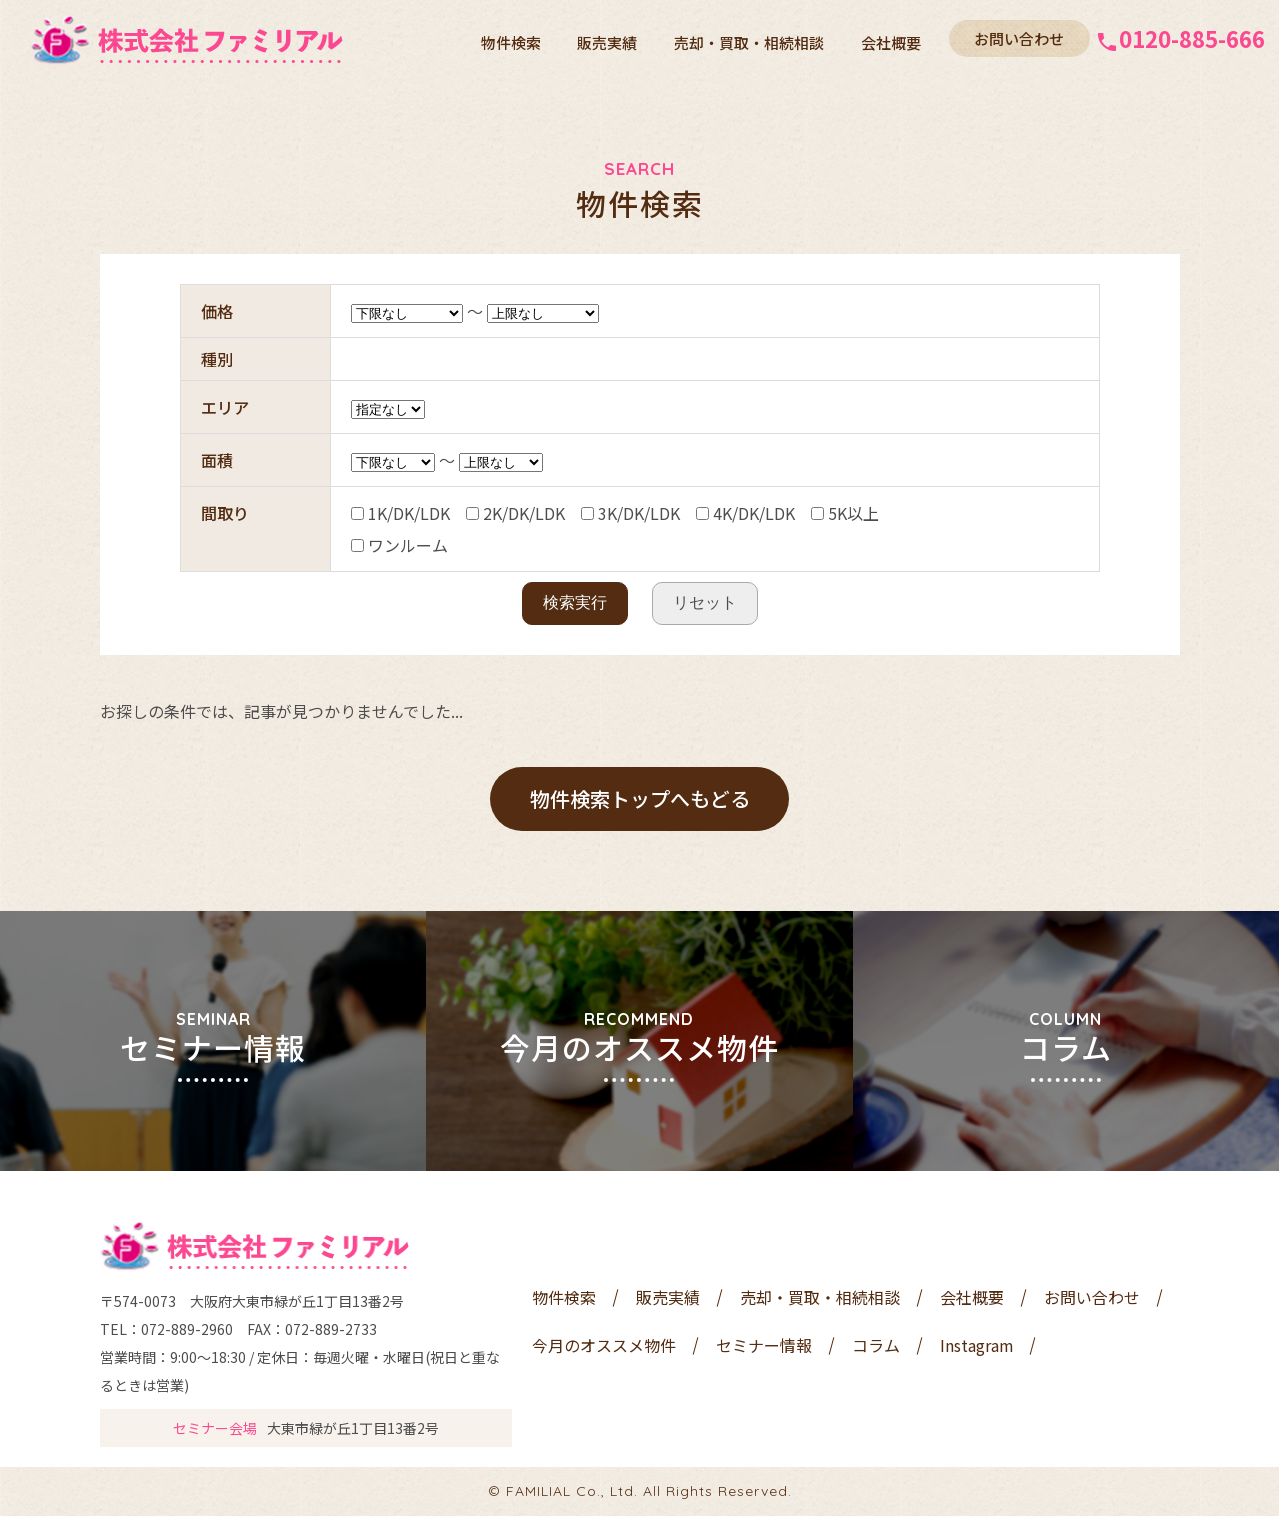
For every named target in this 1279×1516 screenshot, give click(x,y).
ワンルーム (399, 545)
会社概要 (893, 39)
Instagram (977, 1345)
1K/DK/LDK (400, 513)
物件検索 (527, 39)
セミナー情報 (764, 1345)
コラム (876, 1345)
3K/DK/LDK (630, 513)
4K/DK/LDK (745, 513)
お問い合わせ (1019, 38)
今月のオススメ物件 (604, 1345)
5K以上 (845, 513)
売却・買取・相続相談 (756, 39)
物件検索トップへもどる (640, 798)
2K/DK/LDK (515, 513)
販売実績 (619, 39)
